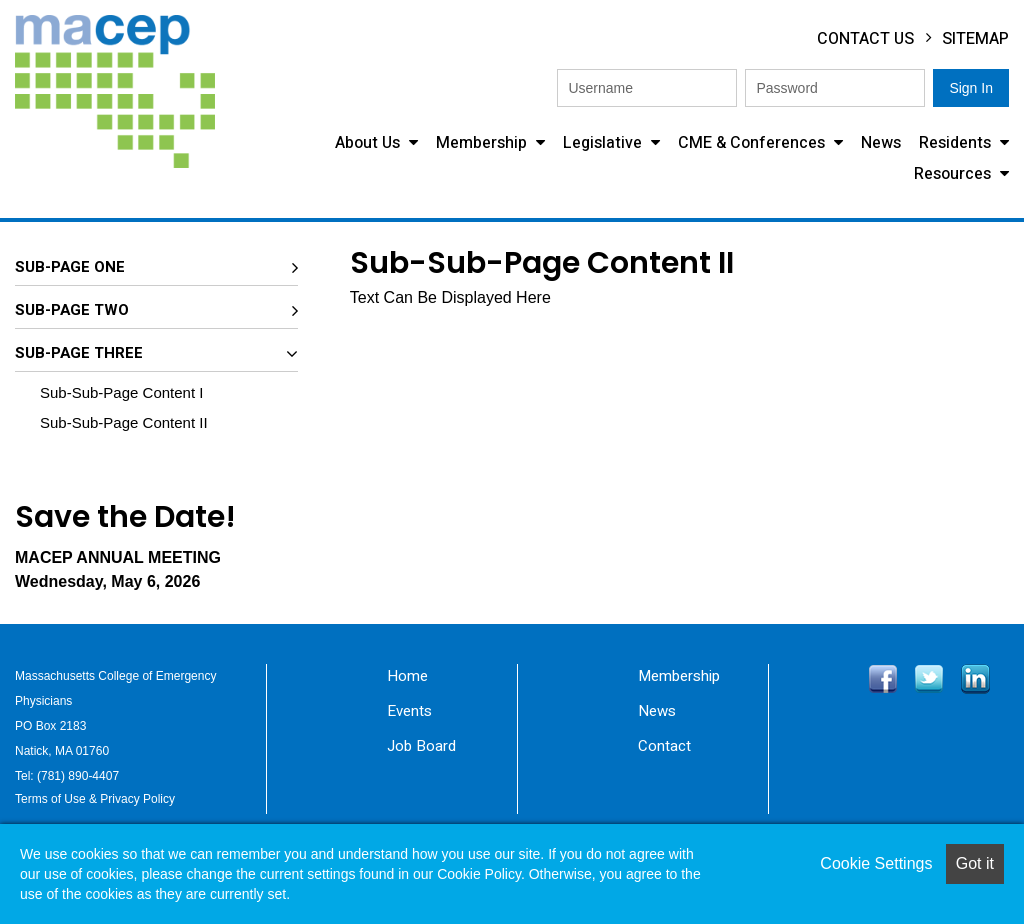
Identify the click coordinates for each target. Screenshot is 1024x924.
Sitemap (975, 39)
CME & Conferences (753, 143)
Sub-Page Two (72, 310)
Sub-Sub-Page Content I (121, 392)
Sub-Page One (70, 267)
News (881, 143)
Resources (954, 174)
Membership (483, 143)
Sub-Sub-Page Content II (124, 422)
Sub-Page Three (79, 353)
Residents (957, 143)
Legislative (604, 143)
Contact (664, 746)
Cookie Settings (876, 863)
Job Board (421, 746)
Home (407, 676)
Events (409, 711)
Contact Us (865, 39)
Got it (975, 863)
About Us (369, 143)
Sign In (971, 88)
